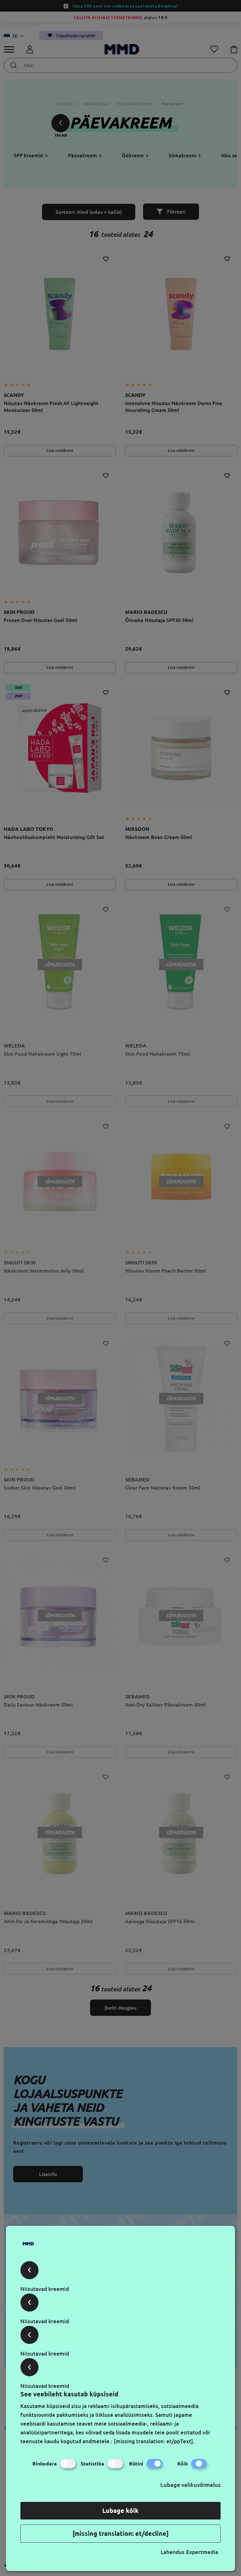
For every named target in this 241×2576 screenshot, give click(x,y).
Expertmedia (202, 2552)
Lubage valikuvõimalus (190, 2484)
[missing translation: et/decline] (120, 2533)
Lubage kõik (120, 2510)
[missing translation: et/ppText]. (154, 2441)
